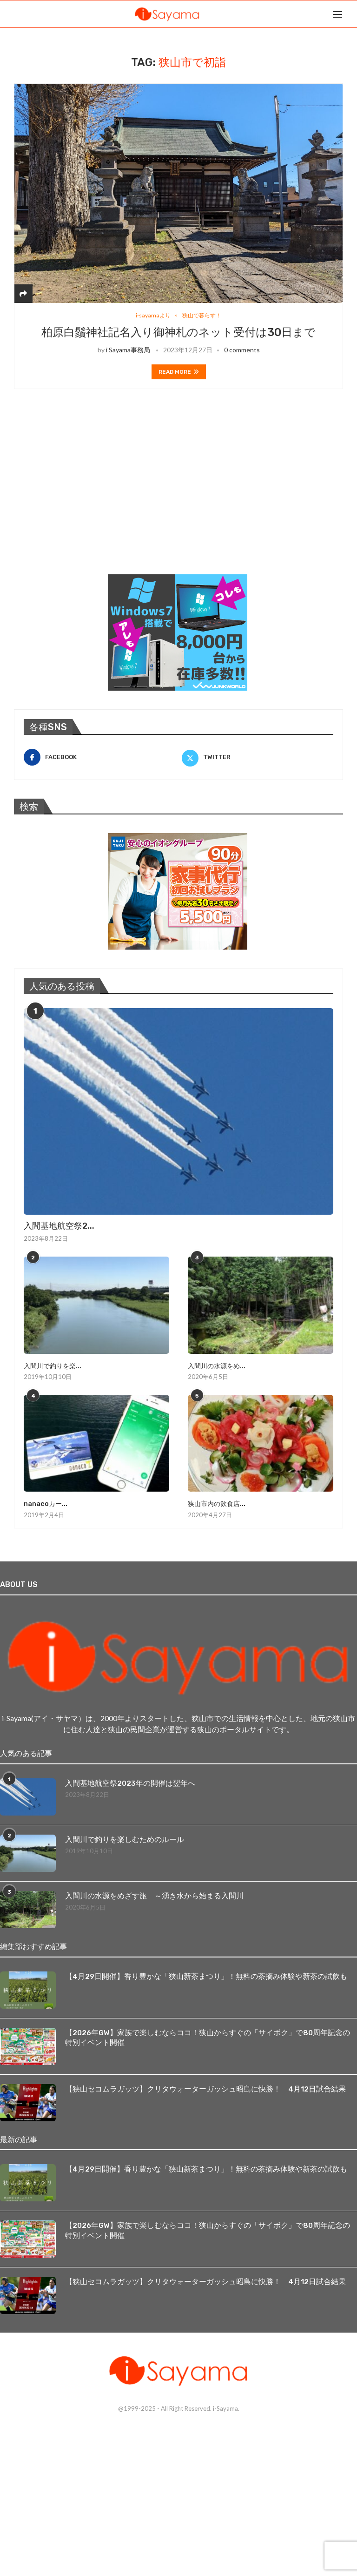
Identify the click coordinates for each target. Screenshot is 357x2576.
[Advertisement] (83, 494)
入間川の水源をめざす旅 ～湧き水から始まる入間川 (154, 1895)
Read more (179, 372)
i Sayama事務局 (128, 350)
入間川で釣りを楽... (52, 1366)
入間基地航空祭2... (59, 1226)
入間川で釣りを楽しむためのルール (124, 1839)
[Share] (23, 293)
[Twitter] (257, 758)
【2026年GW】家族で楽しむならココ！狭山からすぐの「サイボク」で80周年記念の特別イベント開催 (207, 2037)
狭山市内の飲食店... (216, 1504)
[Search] (352, 13)
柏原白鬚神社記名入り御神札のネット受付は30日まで (178, 332)
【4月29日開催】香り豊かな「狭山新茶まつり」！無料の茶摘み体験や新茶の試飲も (206, 1975)
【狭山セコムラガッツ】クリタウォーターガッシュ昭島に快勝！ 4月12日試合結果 (205, 2088)
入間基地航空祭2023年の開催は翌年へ (130, 1783)
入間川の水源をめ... (216, 1366)
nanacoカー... (45, 1504)
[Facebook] (99, 758)
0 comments (242, 350)
